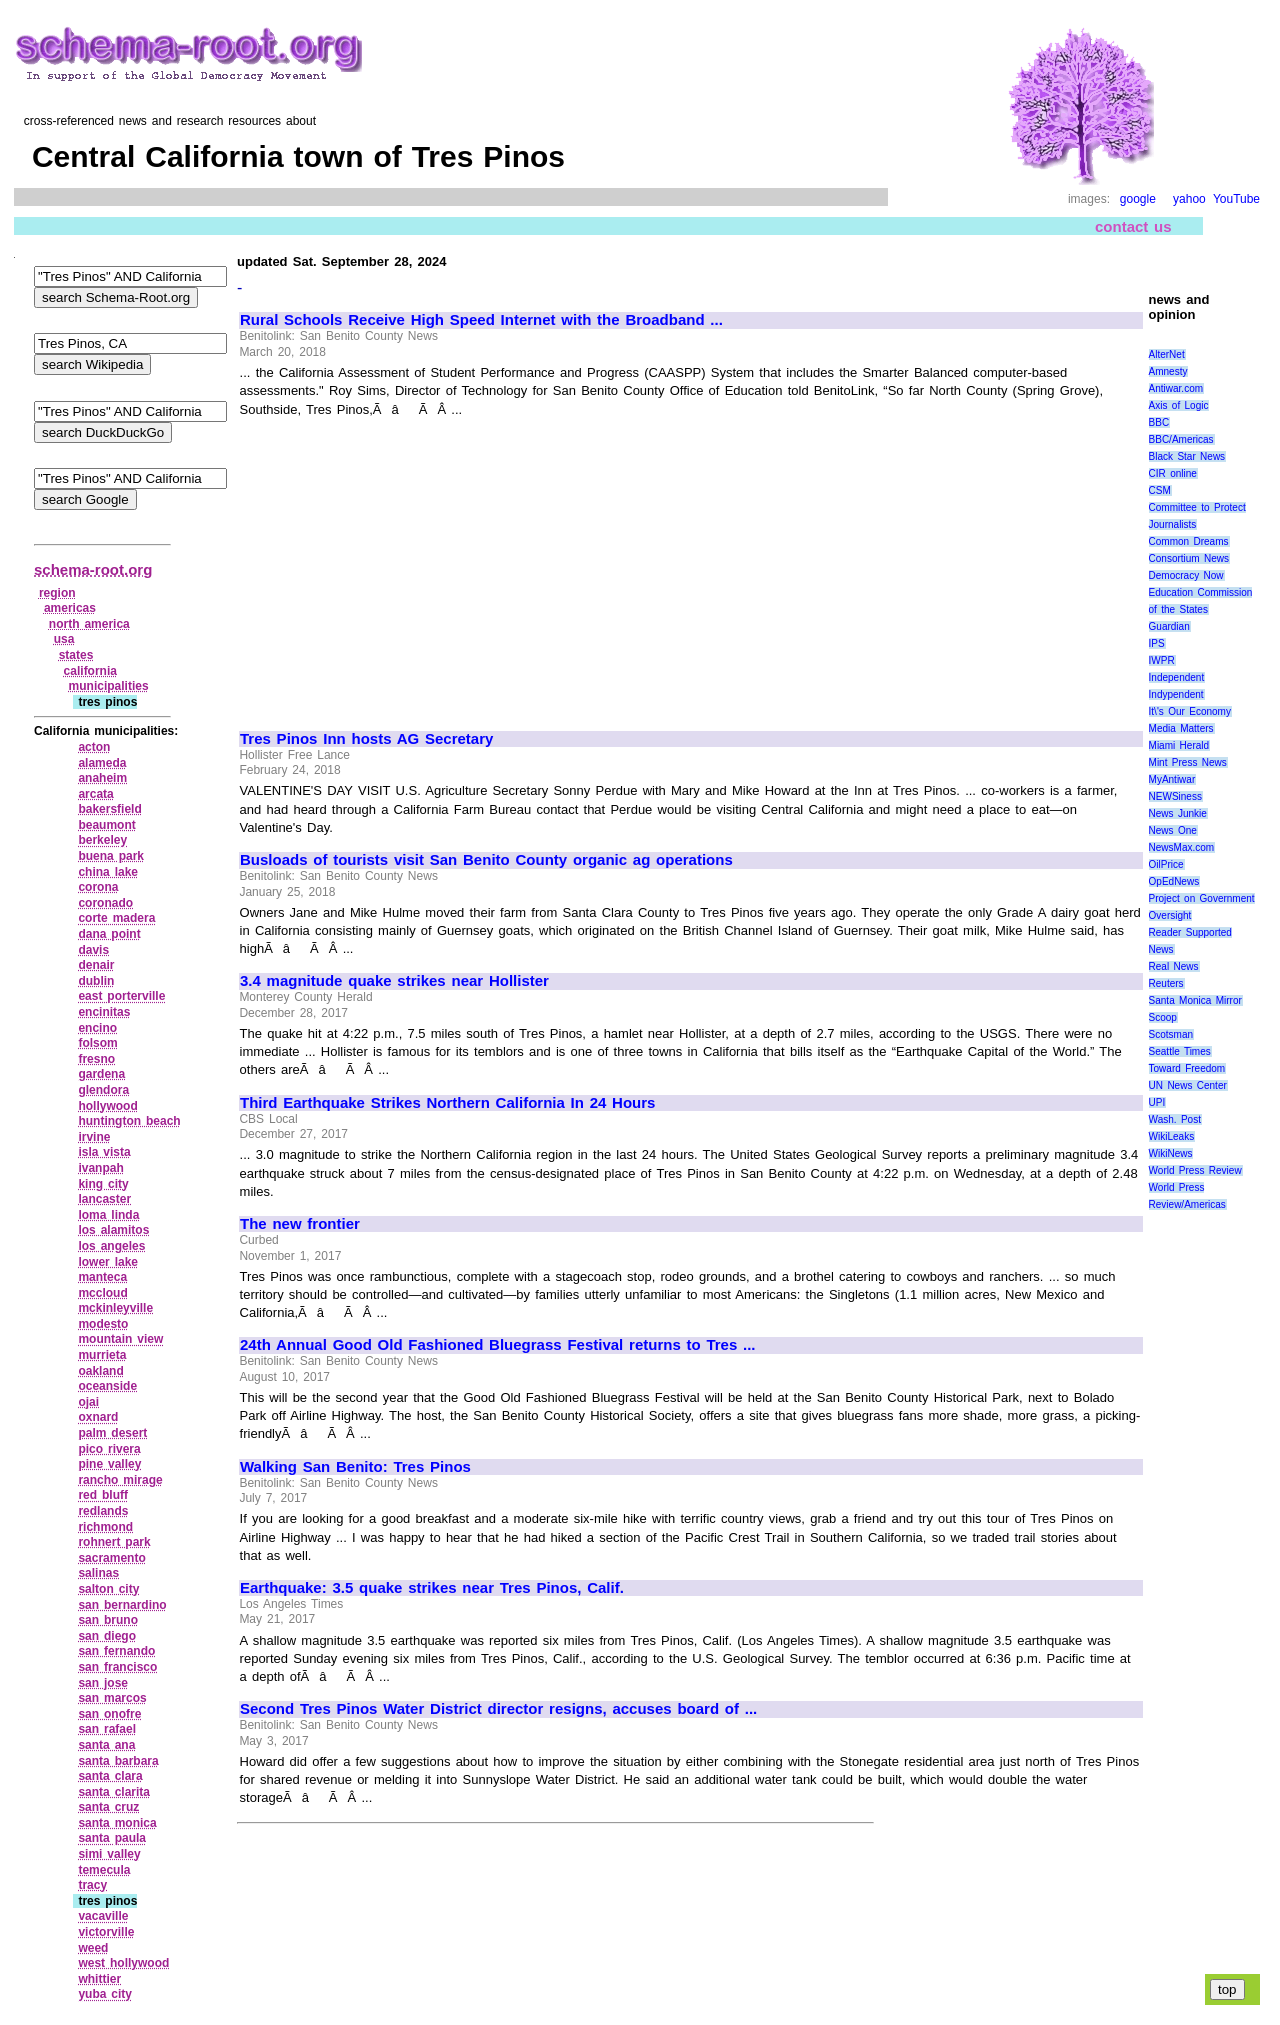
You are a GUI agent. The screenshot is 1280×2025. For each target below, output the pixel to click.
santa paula (112, 1838)
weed (93, 1948)
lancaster (104, 1199)
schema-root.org (93, 569)
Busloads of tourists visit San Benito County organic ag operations (486, 860)
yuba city (105, 1994)
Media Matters (1181, 728)
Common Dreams (1189, 541)
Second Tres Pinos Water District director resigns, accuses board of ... (498, 1709)
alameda (102, 763)
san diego (107, 1636)
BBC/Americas (1181, 439)
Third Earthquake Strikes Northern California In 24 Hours (447, 1103)
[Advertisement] (408, 565)
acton (94, 747)
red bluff (103, 1495)
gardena (101, 1074)
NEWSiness (1175, 796)
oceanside (107, 1386)
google (1138, 199)
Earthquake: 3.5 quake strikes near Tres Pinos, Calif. (432, 1588)
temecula (104, 1870)
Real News (1174, 966)
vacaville (103, 1916)
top (1227, 1989)
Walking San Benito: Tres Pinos (355, 1467)
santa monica (117, 1823)
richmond (105, 1527)
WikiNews (1171, 1153)
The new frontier (300, 1224)
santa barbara (118, 1761)
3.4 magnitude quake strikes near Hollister (394, 981)
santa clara (110, 1776)
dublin (96, 981)
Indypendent (1176, 694)
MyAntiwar (1172, 779)
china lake (108, 872)
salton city (108, 1589)
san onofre (109, 1714)
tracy (92, 1885)
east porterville (121, 996)
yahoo (1189, 199)
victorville (106, 1932)
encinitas (104, 1012)
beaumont (106, 825)
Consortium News (1189, 558)
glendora (103, 1090)
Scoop (1163, 1017)
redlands (103, 1511)
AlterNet (1167, 354)
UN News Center (1188, 1085)
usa (64, 639)
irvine (94, 1137)
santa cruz (108, 1807)
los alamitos (113, 1230)
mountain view (120, 1339)
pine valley (109, 1464)
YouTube (1236, 199)
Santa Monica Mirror (1195, 1000)
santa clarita (114, 1792)
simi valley (109, 1854)
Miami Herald (1179, 745)
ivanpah (100, 1168)
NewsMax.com (1182, 847)
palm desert (112, 1433)
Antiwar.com (1176, 388)
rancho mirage (120, 1480)
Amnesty (1168, 371)
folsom (97, 1043)
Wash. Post (1175, 1119)
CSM (1160, 490)
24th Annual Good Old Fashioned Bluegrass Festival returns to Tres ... (498, 1345)
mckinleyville (115, 1308)
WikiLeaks (1172, 1136)
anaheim (102, 778)
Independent (1177, 677)
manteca (102, 1277)
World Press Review (1195, 1170)
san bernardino (122, 1605)
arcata (95, 794)
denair (96, 965)
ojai (88, 1402)
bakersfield (109, 809)
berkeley (102, 840)
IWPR (1162, 660)
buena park (111, 856)
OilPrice (1166, 864)
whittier (99, 1979)
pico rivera (109, 1449)
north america (89, 624)
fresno (96, 1059)
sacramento (111, 1558)
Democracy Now (1186, 575)
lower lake (108, 1262)
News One (1173, 830)
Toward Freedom (1187, 1068)
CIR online (1173, 473)
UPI (1157, 1102)
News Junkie (1178, 813)
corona (98, 887)
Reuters (1166, 983)
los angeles (111, 1246)
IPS (1157, 643)
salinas (98, 1573)
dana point (109, 934)
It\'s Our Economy (1190, 711)
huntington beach (129, 1121)
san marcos (112, 1698)
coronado (105, 903)
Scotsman (1171, 1034)
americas (70, 608)
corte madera (116, 918)
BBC (1159, 422)
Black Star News (1187, 456)
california (90, 671)
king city (103, 1184)
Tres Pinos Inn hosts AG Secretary (366, 739)
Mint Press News (1188, 762)
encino (97, 1028)
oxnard (98, 1417)
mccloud (102, 1293)
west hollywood (123, 1963)
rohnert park (114, 1542)
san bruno (108, 1620)
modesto (103, 1324)
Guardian (1169, 626)
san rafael (107, 1729)
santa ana (106, 1745)
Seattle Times (1180, 1051)
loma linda (108, 1215)
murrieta (102, 1355)
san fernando (116, 1651)
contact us (1133, 226)
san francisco (117, 1667)
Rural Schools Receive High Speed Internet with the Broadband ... (481, 320)
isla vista (104, 1152)
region (57, 593)
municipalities (109, 686)
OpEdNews (1174, 881)
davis (93, 950)
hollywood (107, 1106)
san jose (103, 1683)
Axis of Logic (1179, 405)
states (76, 655)
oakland (100, 1371)
